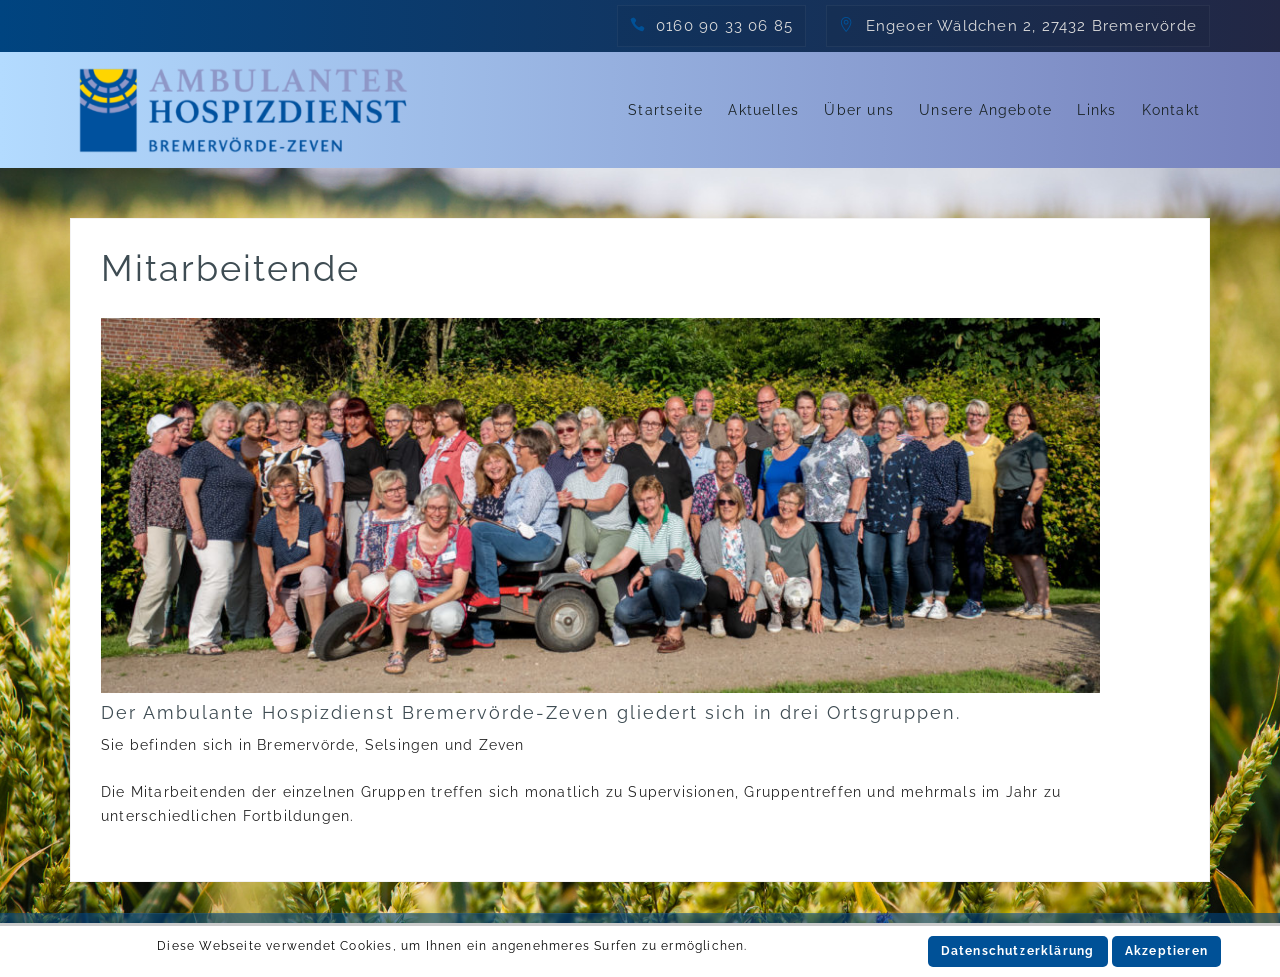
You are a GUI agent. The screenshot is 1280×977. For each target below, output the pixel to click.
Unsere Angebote (985, 110)
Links (1096, 110)
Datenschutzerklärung (1018, 951)
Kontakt (1171, 110)
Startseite (665, 110)
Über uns (859, 110)
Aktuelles (763, 110)
